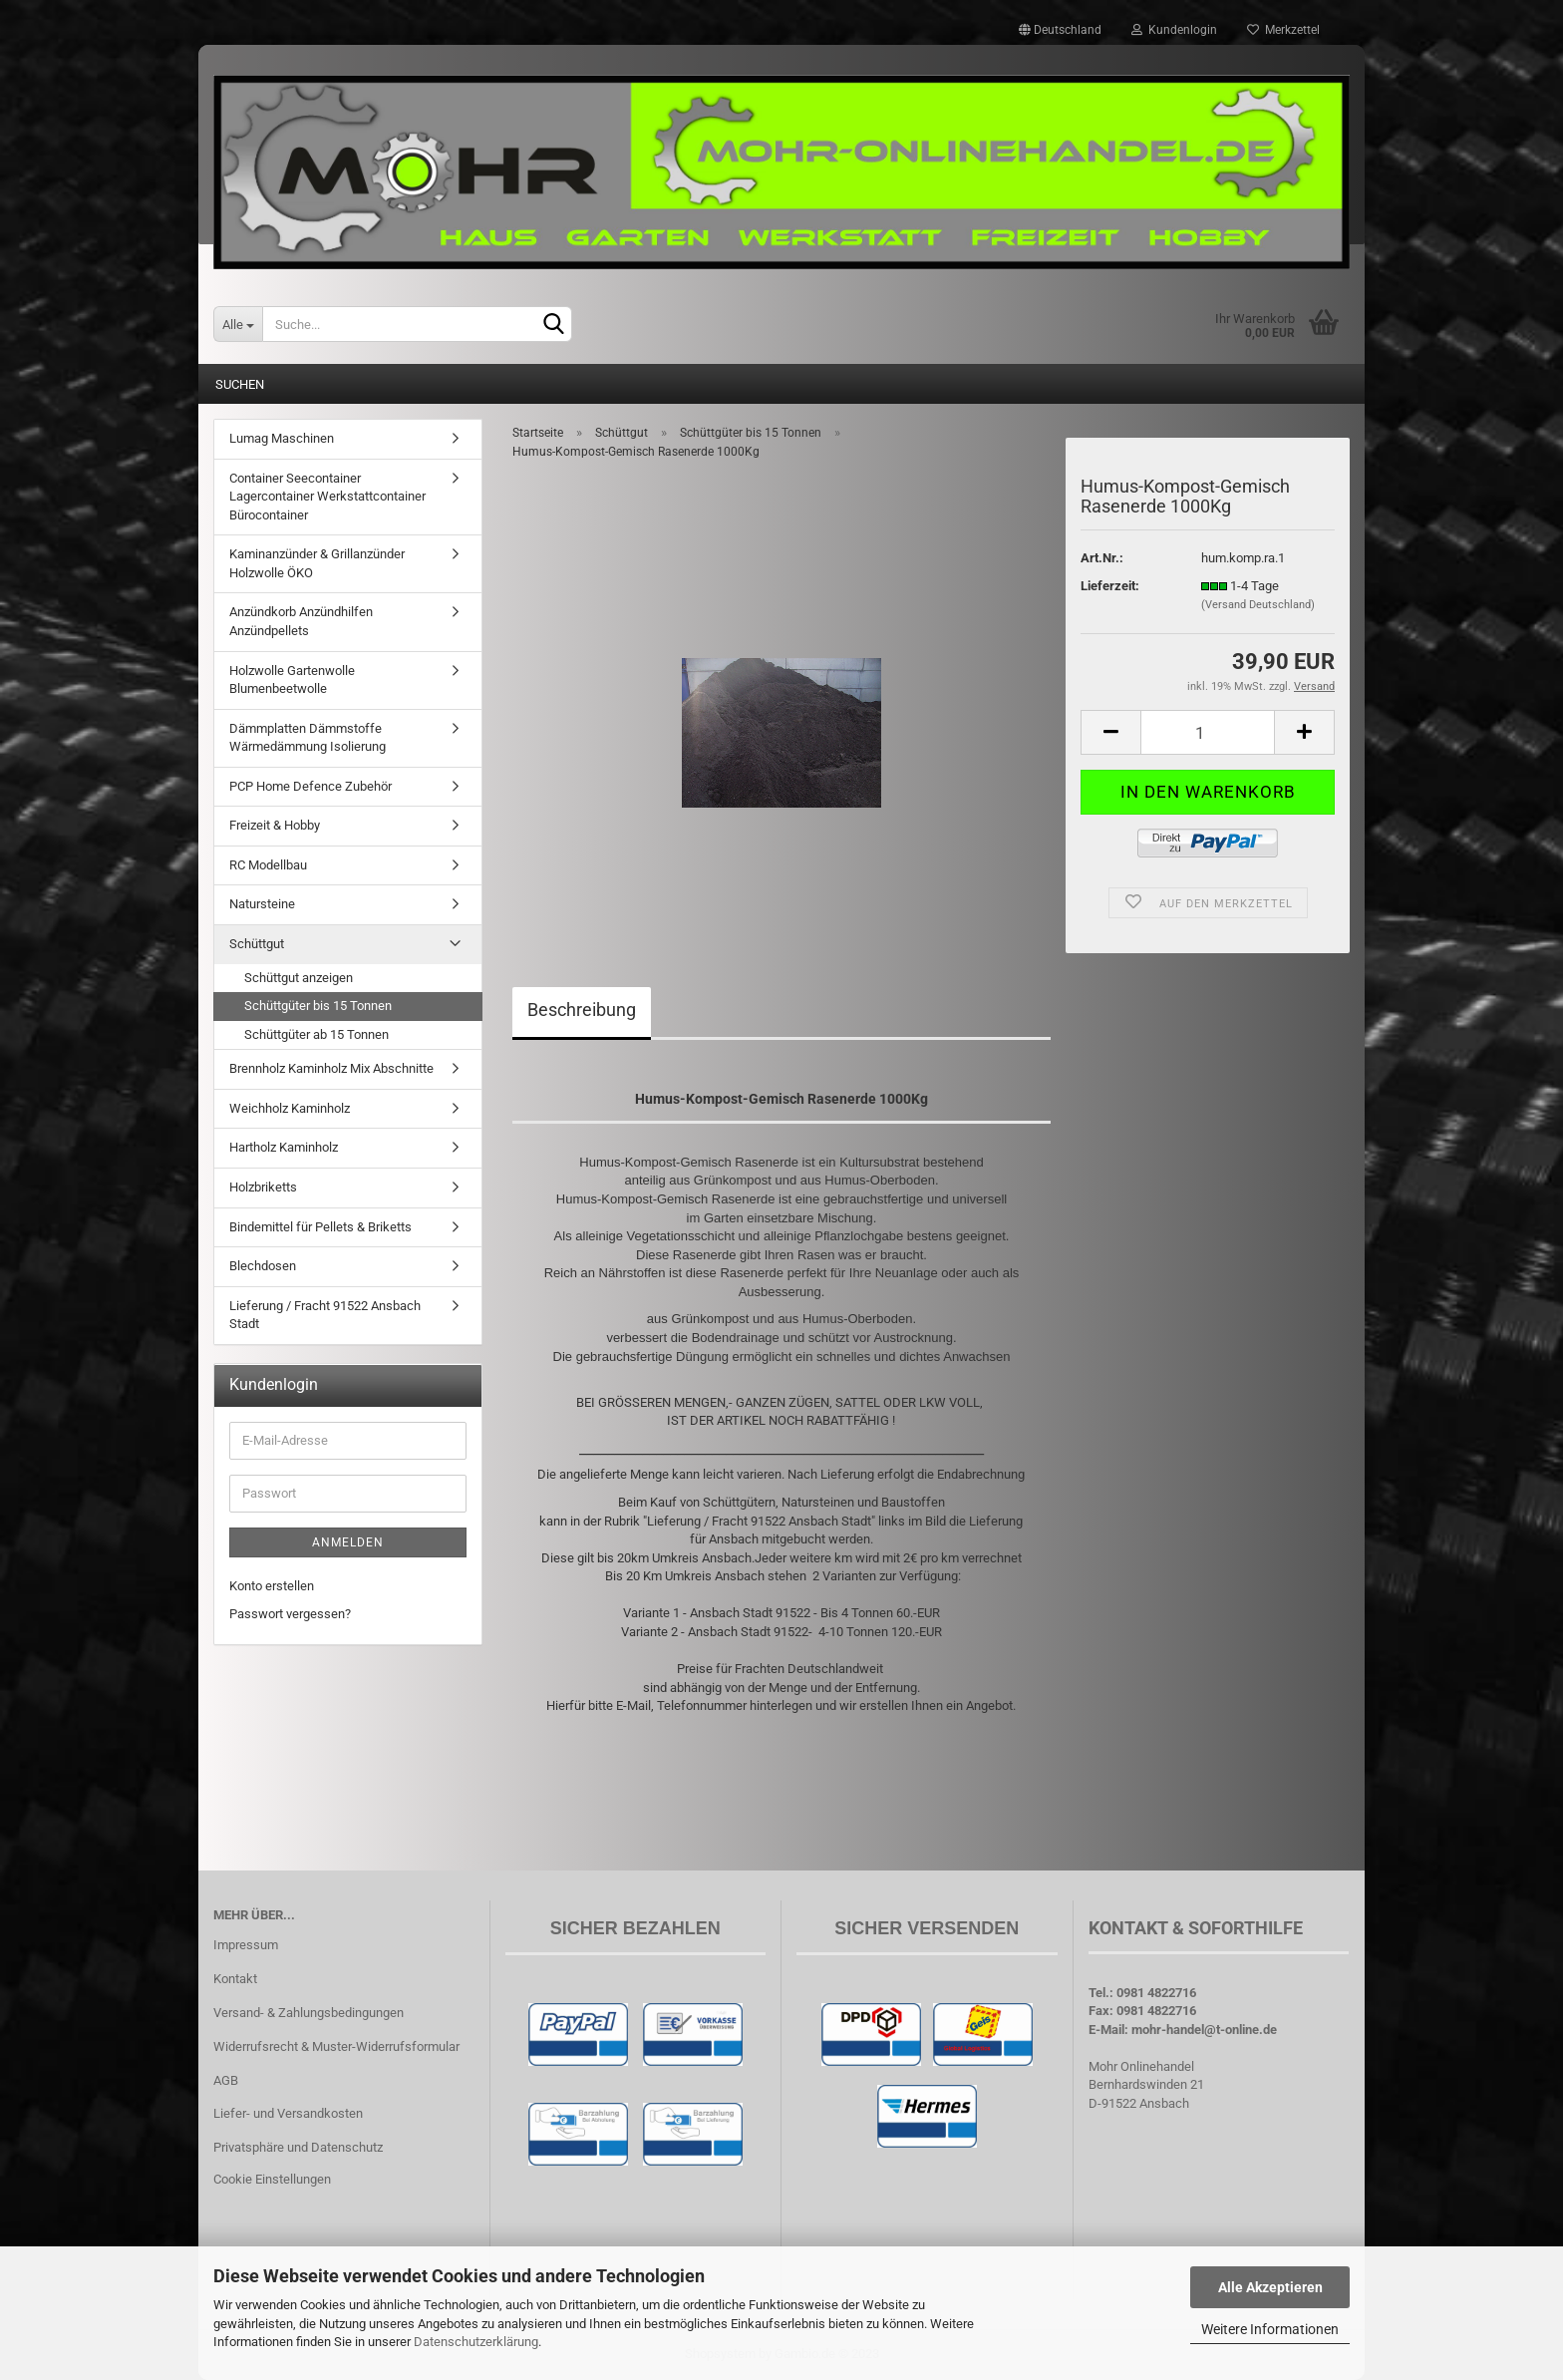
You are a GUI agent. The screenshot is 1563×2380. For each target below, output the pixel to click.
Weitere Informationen (1270, 2329)
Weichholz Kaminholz (289, 1108)
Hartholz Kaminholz (283, 1147)
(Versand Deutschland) (1258, 604)
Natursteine (262, 903)
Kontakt (235, 1978)
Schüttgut (256, 943)
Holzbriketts (263, 1187)
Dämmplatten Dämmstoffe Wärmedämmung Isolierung (307, 738)
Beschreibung (581, 1009)
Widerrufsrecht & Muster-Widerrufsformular (336, 2046)
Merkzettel (1283, 30)
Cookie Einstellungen (272, 2179)
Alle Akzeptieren (1270, 2287)
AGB (225, 2080)
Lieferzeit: (1110, 585)
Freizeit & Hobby (274, 825)
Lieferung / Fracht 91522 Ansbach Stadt (325, 1315)
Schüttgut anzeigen (298, 977)
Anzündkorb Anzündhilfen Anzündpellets (301, 621)
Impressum (245, 1944)
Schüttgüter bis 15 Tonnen (318, 1005)
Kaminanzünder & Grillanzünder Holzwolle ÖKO (317, 563)
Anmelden (348, 1542)
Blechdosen (262, 1265)
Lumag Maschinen (281, 438)
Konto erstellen (271, 1585)
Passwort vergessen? (290, 1613)
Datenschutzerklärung (476, 2341)
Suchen (239, 384)
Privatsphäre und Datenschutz (298, 2147)
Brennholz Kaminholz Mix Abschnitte (331, 1068)
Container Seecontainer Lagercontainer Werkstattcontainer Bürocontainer (327, 496)
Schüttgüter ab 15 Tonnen (316, 1034)
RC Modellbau (268, 864)
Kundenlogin (1174, 30)
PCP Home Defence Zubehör (310, 786)
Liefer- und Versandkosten (288, 2113)
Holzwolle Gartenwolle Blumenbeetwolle (292, 680)
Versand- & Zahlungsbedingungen (308, 2012)
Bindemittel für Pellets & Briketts (320, 1226)
